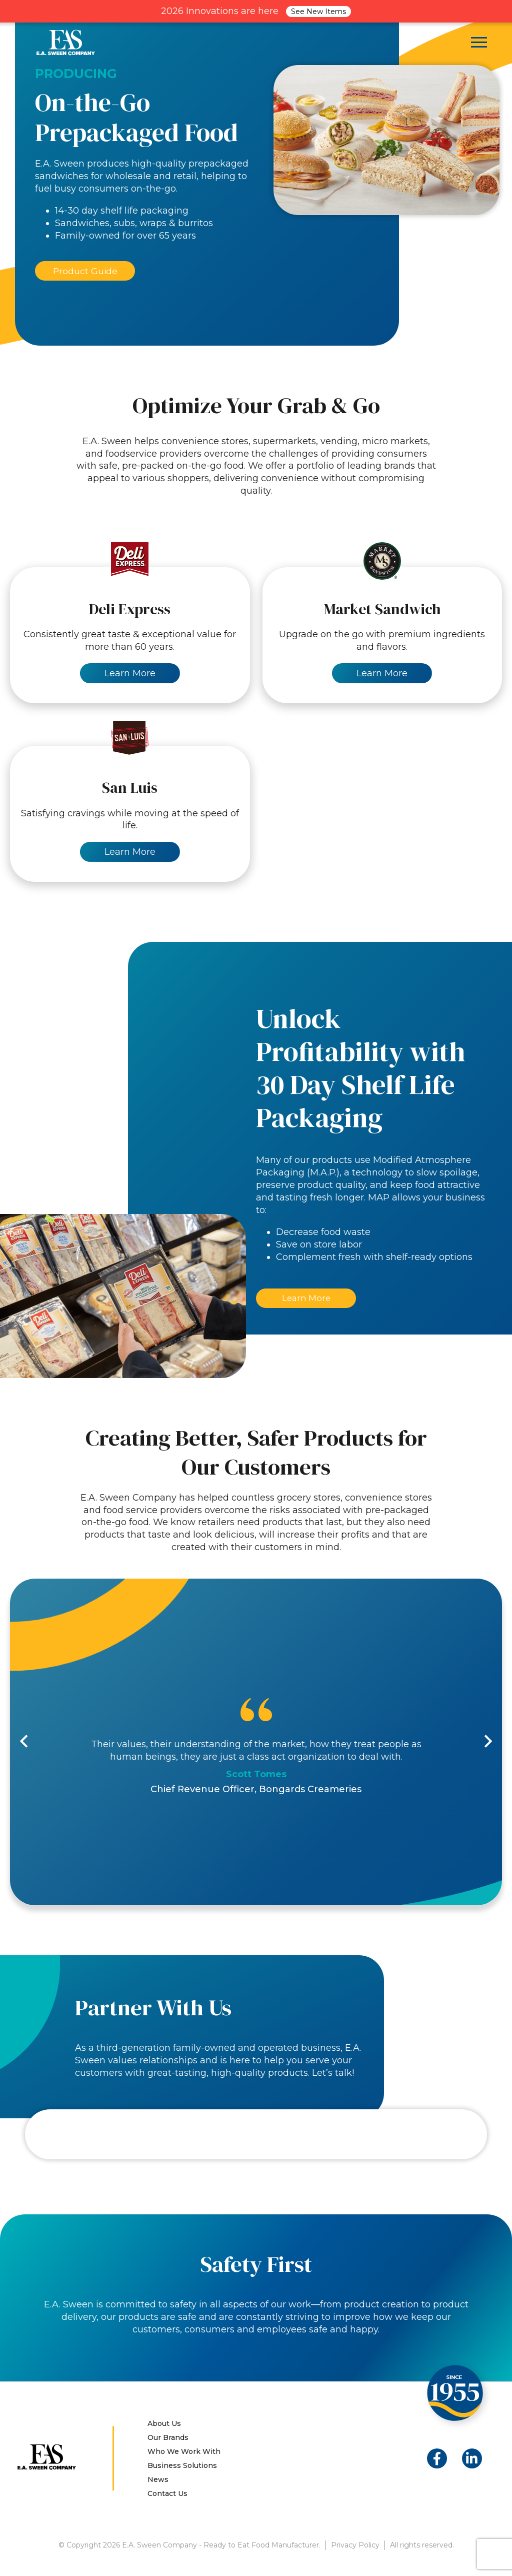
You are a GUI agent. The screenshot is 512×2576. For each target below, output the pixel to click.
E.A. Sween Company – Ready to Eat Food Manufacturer (65, 42)
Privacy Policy (355, 2545)
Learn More (306, 1299)
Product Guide (85, 271)
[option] (256, 1742)
